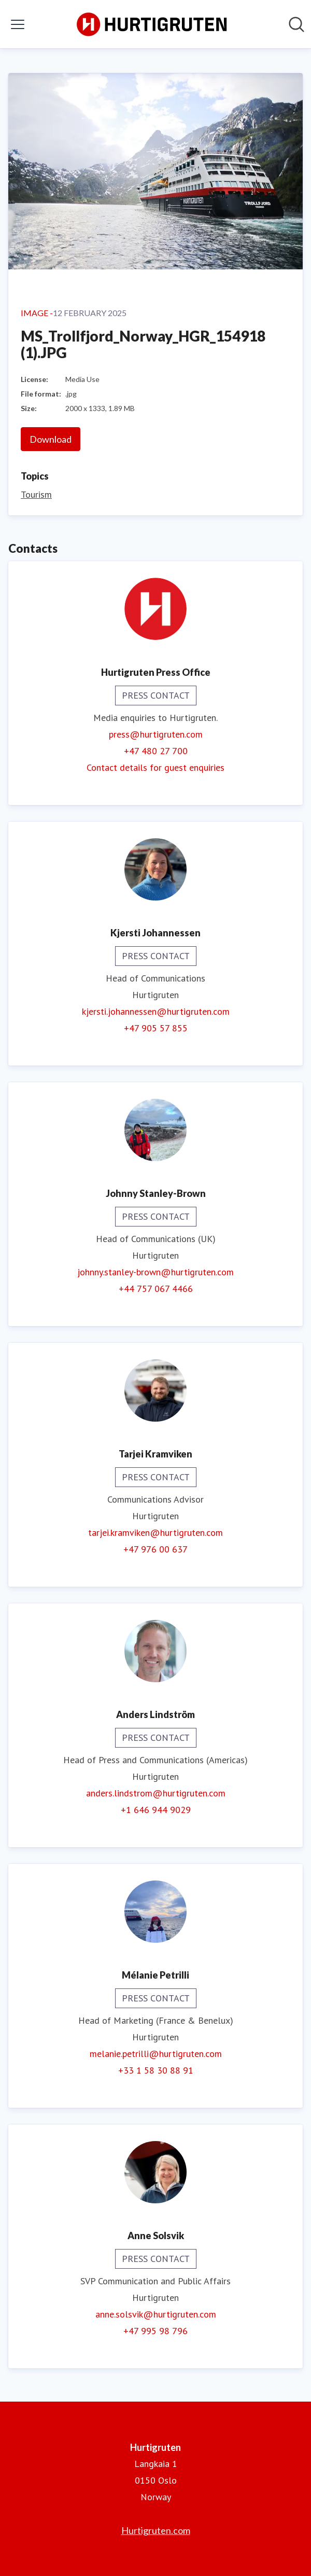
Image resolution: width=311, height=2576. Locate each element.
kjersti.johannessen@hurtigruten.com (156, 1011)
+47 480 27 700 (156, 751)
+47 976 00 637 (155, 1549)
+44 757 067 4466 (156, 1288)
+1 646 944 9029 (156, 1810)
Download (51, 439)
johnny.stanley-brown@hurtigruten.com (155, 1272)
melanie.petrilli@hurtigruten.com (156, 2054)
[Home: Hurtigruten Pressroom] (152, 24)
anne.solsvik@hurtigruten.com (155, 2314)
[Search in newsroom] (296, 24)
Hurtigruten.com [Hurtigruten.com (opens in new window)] (155, 2530)
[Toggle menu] (17, 24)
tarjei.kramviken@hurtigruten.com (155, 1532)
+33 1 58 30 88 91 (155, 2070)
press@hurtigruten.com (156, 734)
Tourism (36, 494)
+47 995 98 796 (155, 2331)
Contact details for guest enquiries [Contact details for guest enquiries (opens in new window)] (155, 767)
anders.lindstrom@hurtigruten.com (155, 1793)
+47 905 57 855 (156, 1028)
